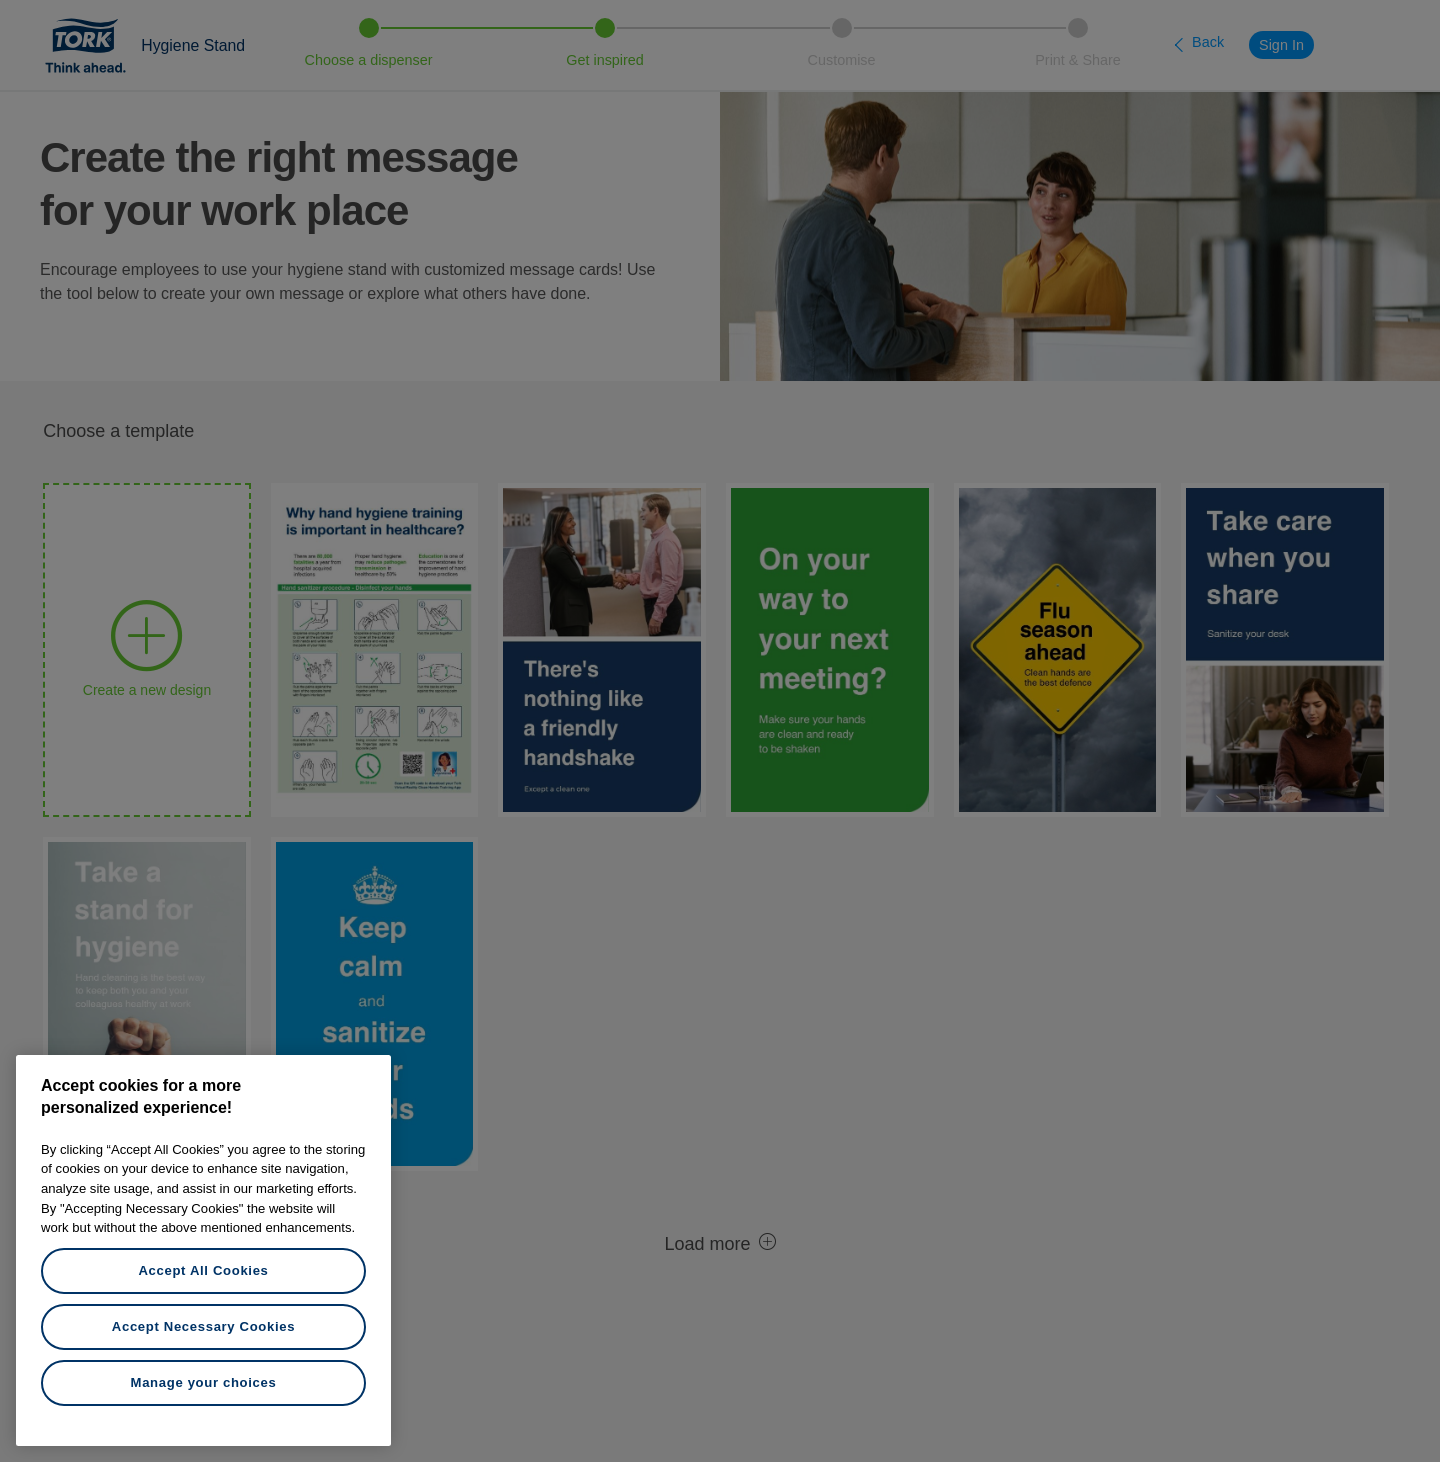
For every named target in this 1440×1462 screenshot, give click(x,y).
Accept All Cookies (203, 1270)
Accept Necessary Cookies (203, 1326)
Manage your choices (204, 1382)
